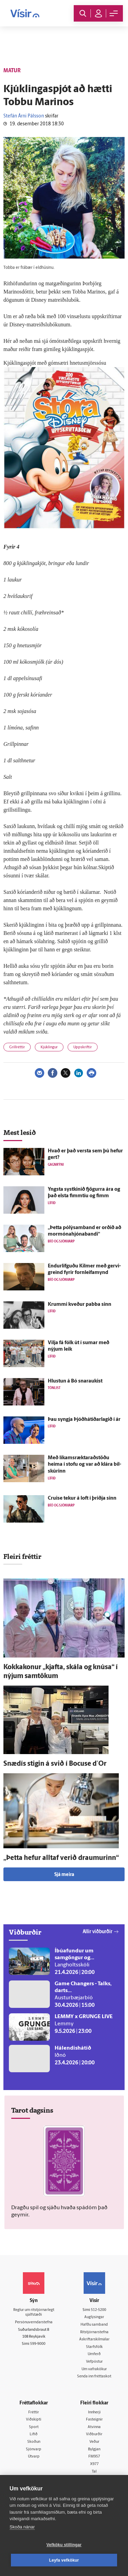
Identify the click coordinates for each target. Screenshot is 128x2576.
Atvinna (94, 2427)
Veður (94, 2442)
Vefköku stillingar (64, 2544)
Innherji (94, 2412)
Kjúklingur (49, 1047)
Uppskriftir (82, 1047)
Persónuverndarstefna (34, 2322)
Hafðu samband (94, 2325)
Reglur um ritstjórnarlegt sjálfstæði (33, 2312)
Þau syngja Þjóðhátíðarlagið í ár (84, 1419)
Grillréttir (17, 1047)
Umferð (94, 2354)
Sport (34, 2427)
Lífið (34, 2434)
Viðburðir (94, 2434)
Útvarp (34, 2457)
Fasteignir (94, 2420)
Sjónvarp (33, 2449)
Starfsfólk (94, 2347)
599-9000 (37, 2344)
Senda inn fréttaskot (94, 2376)
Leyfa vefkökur (64, 2560)
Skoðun (33, 2442)
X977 (94, 2464)
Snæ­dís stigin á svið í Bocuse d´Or (54, 1764)
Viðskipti (33, 2420)
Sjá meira (64, 1874)
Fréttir (33, 2412)
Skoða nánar (22, 2526)
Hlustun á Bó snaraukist (75, 1381)
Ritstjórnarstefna (94, 2332)
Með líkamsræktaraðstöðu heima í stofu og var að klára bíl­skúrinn (84, 1464)
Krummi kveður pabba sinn (79, 1304)
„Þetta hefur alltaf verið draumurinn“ (61, 1858)
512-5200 (98, 2310)
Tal (94, 2472)
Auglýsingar (94, 2317)
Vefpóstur (94, 2362)
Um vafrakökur (94, 2369)
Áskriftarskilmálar (94, 2339)
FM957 (94, 2457)
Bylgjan (94, 2449)
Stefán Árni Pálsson (23, 116)
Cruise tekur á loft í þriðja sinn (82, 1498)
